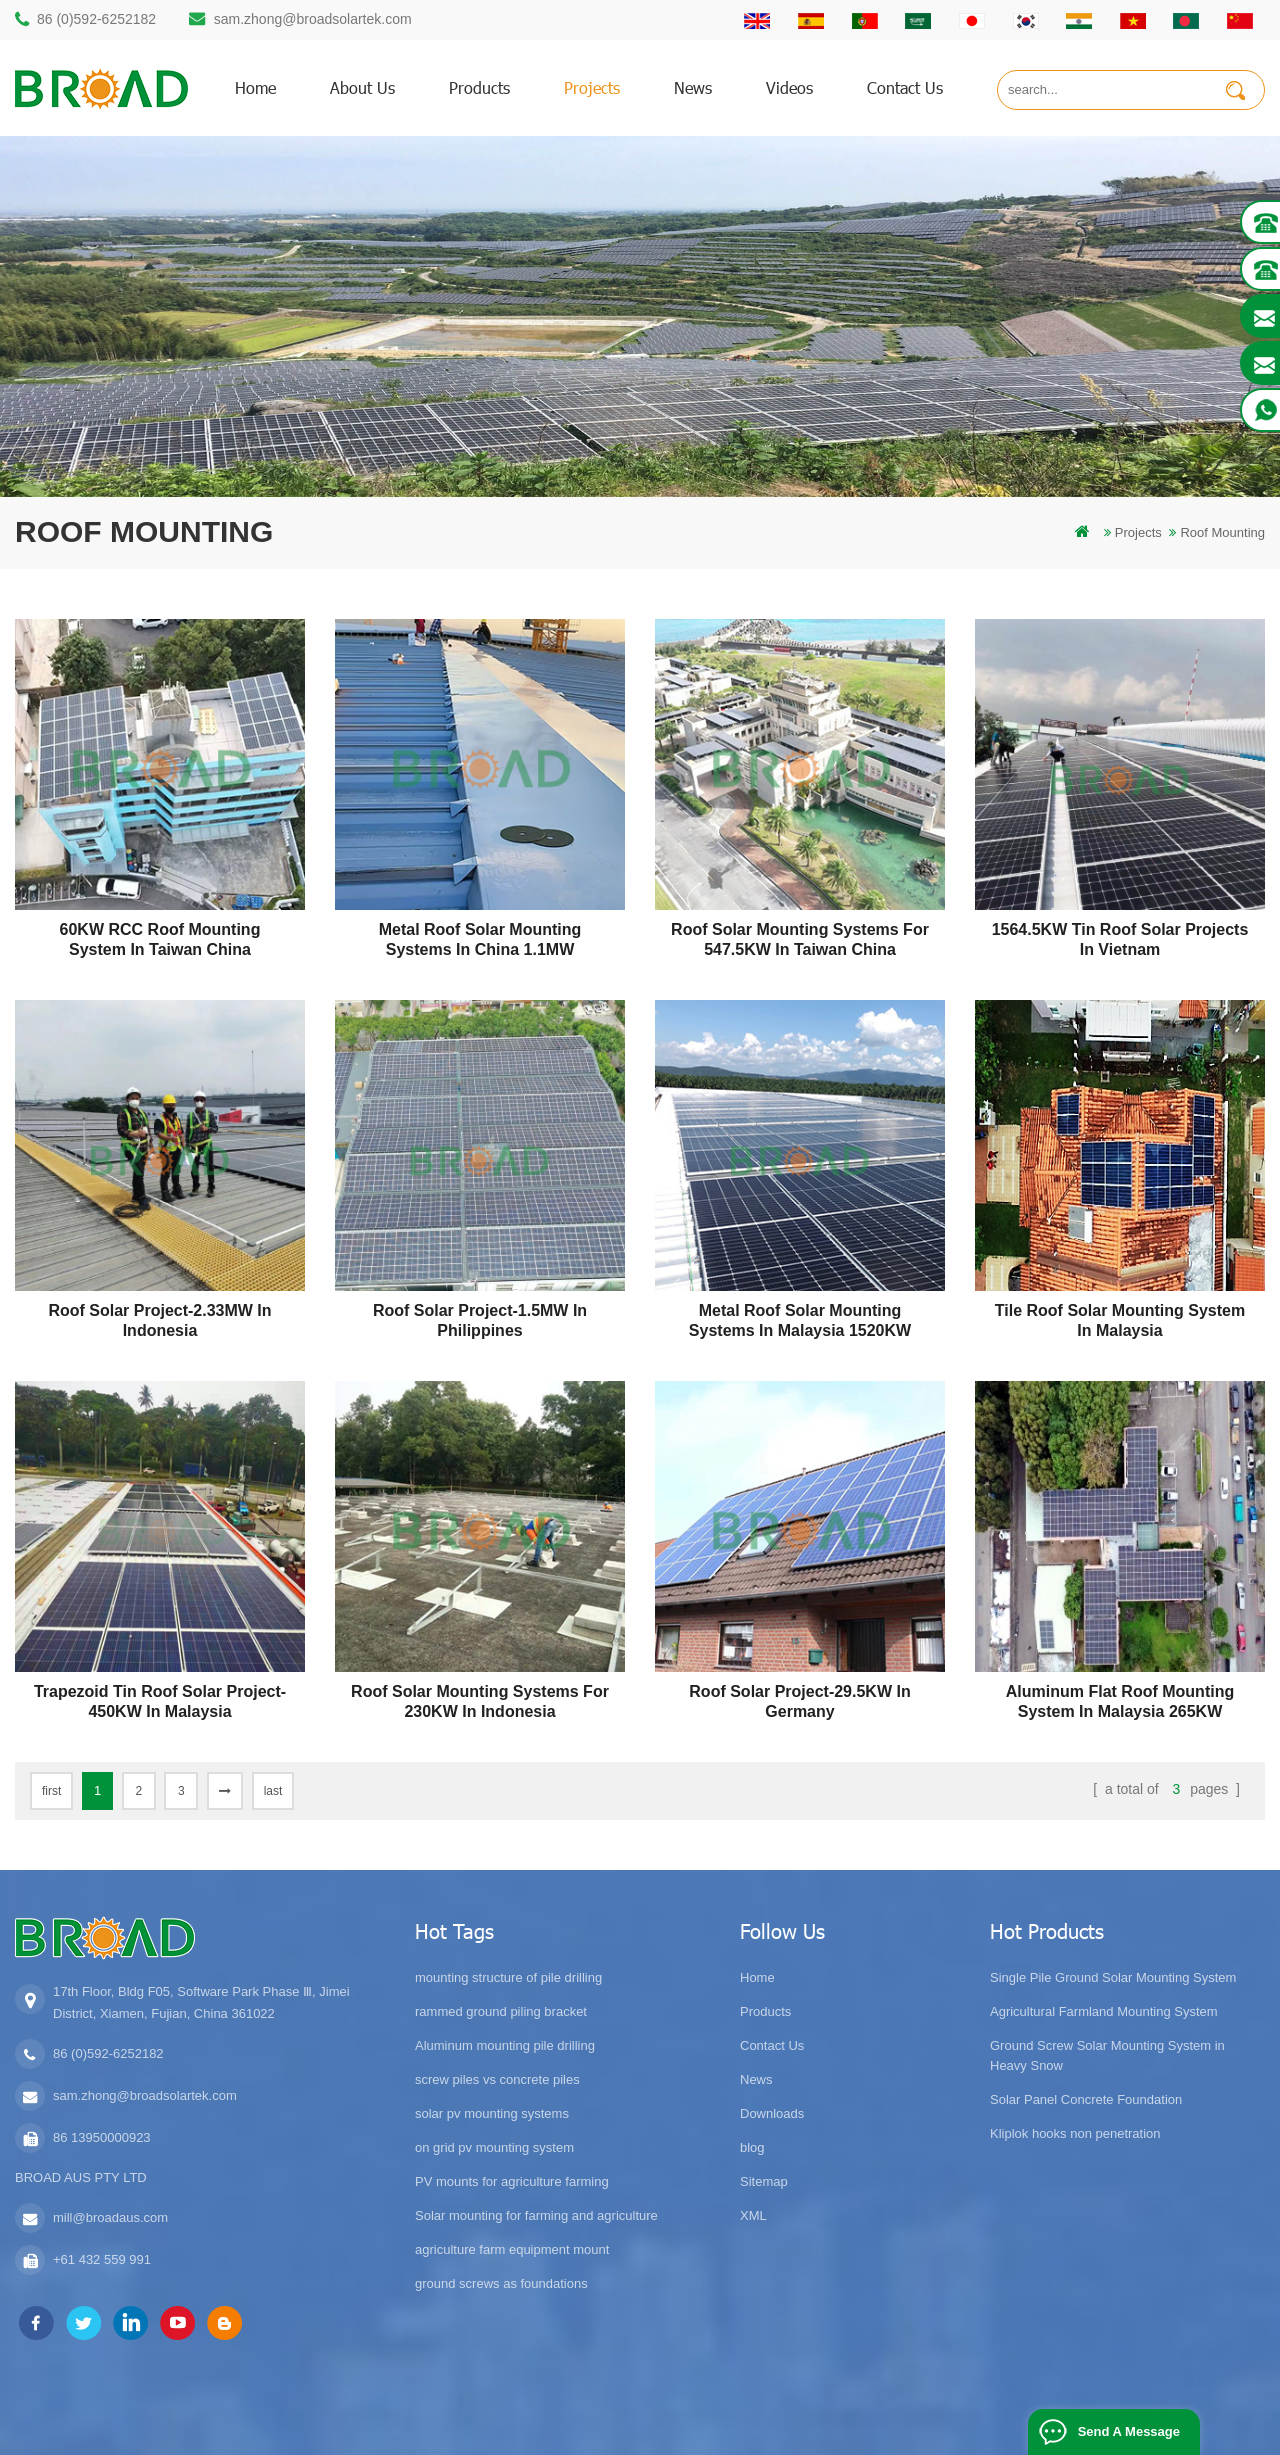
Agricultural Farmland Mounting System (1104, 2011)
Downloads (772, 2113)
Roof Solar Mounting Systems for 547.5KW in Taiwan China (800, 939)
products (479, 87)
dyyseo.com (971, 2409)
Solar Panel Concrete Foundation (1086, 2099)
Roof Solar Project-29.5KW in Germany (799, 1701)
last (273, 1791)
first (51, 1791)
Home (757, 1977)
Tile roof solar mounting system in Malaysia (1120, 1320)
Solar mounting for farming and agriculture (536, 2215)
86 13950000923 (102, 2137)
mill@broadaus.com (110, 2217)
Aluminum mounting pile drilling (505, 2045)
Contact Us (772, 2045)
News (693, 87)
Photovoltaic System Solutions (1026, 2431)
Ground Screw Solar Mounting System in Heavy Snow (1107, 2055)
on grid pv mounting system (494, 2147)
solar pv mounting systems (492, 2113)
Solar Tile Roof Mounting (687, 2431)
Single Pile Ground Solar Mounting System (1113, 1977)
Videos (789, 87)
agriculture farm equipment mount (512, 2249)
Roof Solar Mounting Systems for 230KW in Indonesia (480, 1701)
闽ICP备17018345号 (795, 2409)
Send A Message (1129, 2431)
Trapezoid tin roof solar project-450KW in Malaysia (160, 1701)
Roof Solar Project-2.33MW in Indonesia (159, 1320)
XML (753, 2215)
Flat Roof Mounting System (848, 2431)
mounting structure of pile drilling (508, 1977)
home (255, 87)
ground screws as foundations (501, 2283)
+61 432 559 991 (102, 2259)
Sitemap (764, 2181)
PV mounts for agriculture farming (512, 2181)
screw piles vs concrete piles (497, 2079)
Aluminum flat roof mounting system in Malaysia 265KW (1120, 1701)
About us (362, 87)
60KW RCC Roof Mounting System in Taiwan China (160, 939)
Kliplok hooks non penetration (1075, 2133)
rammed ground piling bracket (501, 2011)
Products (765, 2011)
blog (752, 2147)
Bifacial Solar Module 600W (525, 2431)
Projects (592, 87)
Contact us (905, 87)
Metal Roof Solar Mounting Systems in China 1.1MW (480, 939)
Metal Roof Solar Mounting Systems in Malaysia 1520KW (800, 1320)
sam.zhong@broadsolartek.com (313, 19)
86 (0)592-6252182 (96, 19)
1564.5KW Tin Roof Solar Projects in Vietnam (1120, 939)
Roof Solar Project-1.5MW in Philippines (480, 1320)
